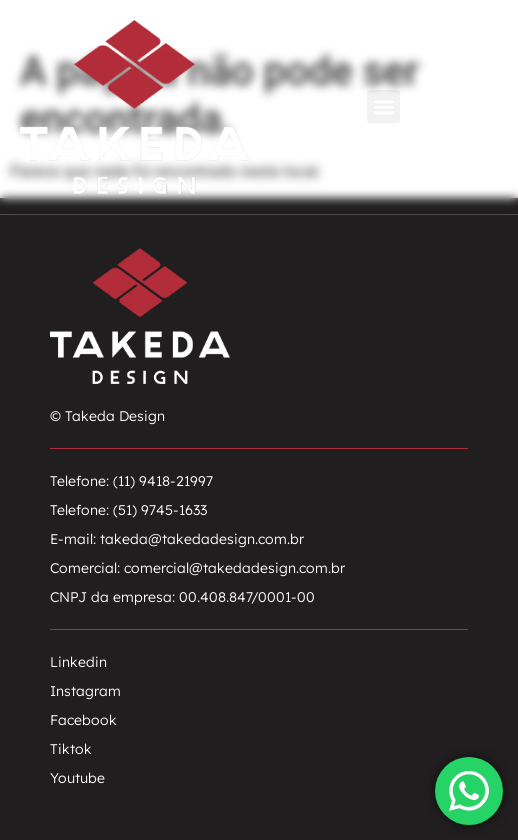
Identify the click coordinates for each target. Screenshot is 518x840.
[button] (383, 106)
